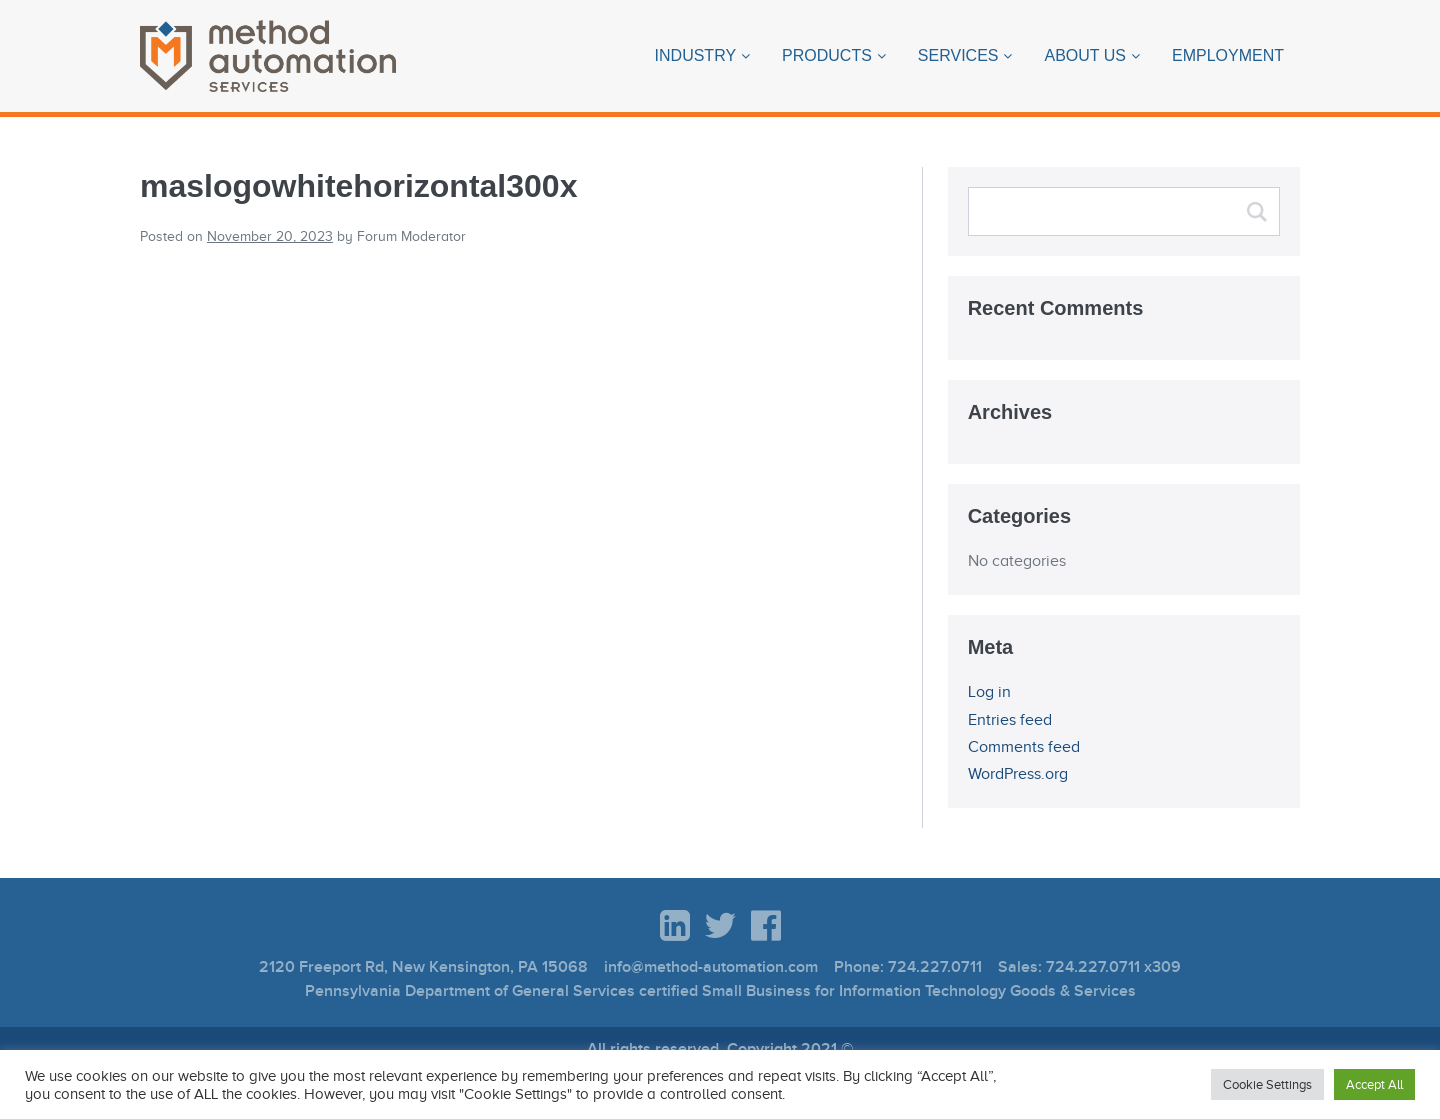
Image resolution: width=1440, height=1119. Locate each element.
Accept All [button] (1374, 1084)
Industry (696, 55)
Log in (989, 692)
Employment (1228, 55)
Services (958, 55)
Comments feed (1024, 747)
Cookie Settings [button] (1267, 1084)
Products (827, 55)
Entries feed (1010, 720)
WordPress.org (1018, 774)
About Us (1085, 55)
